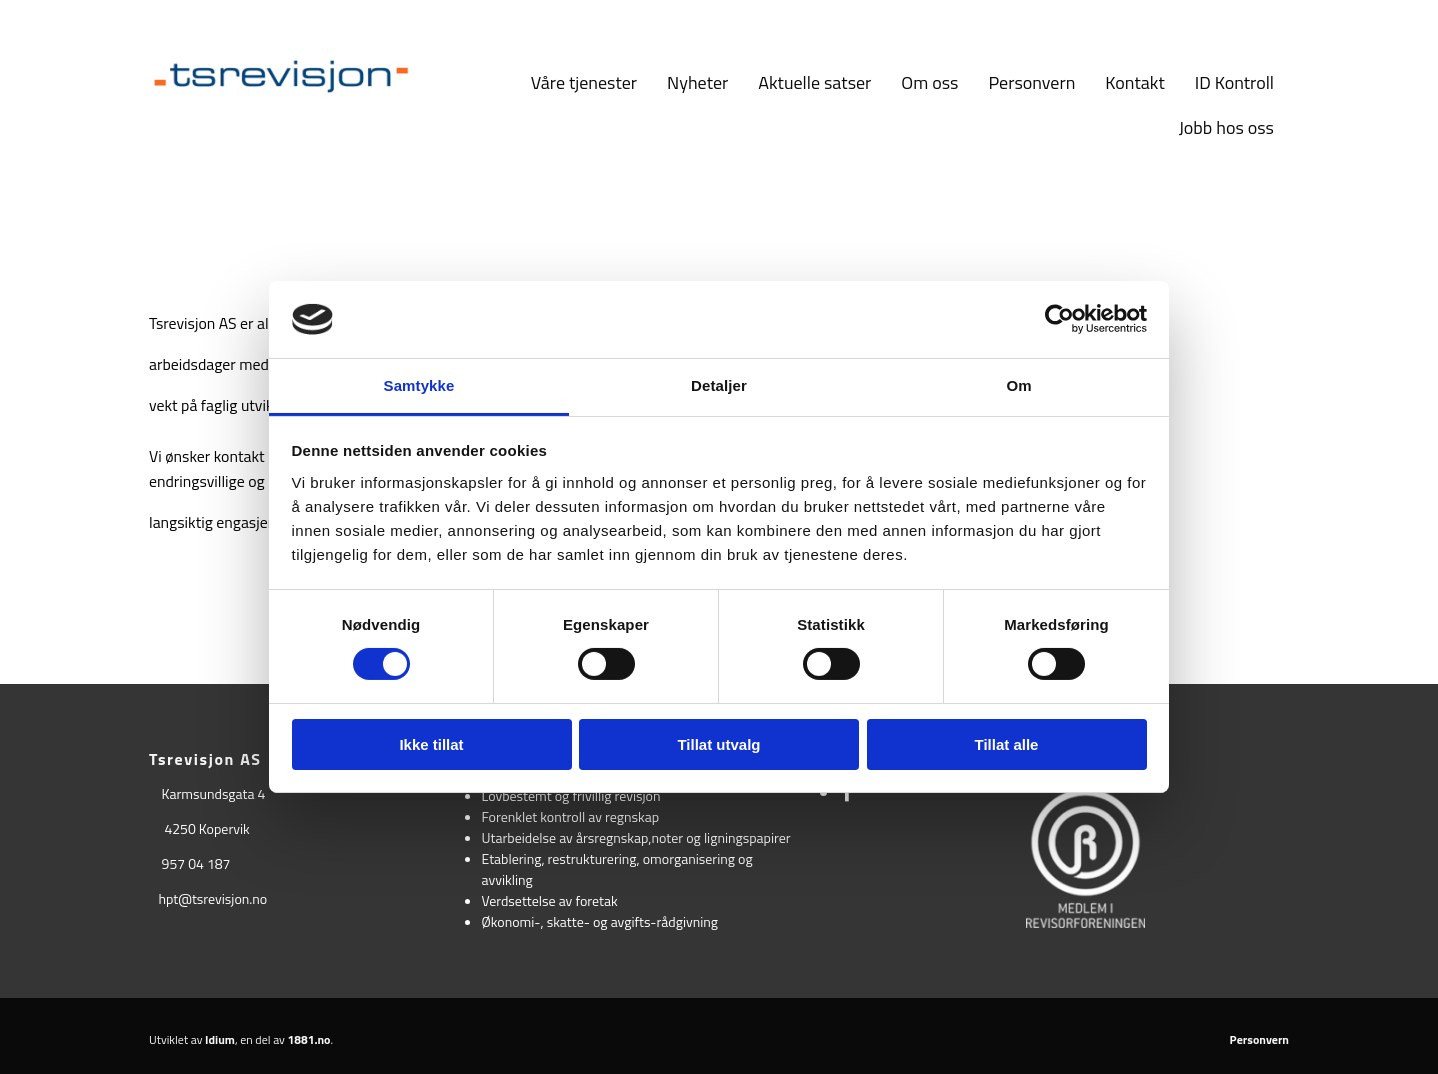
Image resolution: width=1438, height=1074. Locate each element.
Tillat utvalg (718, 744)
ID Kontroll (1234, 82)
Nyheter (697, 82)
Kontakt (1134, 82)
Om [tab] (1018, 385)
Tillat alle (1007, 744)
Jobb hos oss (1226, 127)
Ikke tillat (431, 744)
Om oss (929, 82)
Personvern (1031, 82)
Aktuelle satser (814, 82)
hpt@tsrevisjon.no (212, 898)
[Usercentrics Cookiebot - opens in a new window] (1059, 319)
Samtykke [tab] (419, 385)
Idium (220, 1039)
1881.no (309, 1039)
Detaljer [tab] (719, 385)
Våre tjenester (584, 82)
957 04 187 (196, 863)
